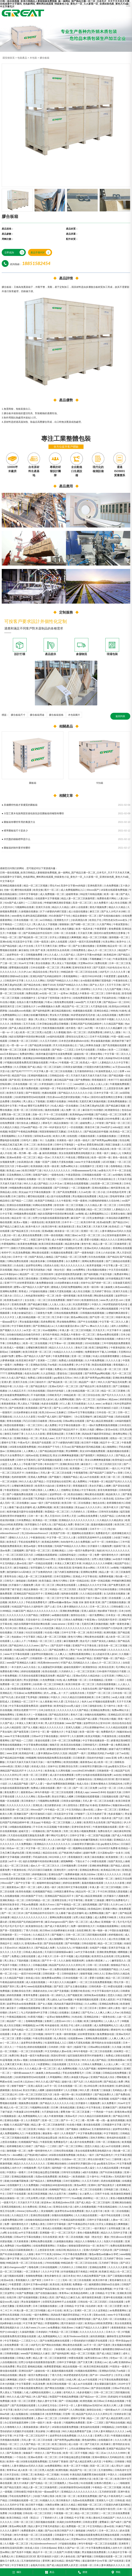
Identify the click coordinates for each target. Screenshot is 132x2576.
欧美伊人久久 (16, 1602)
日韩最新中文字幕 (112, 2124)
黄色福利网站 (89, 2440)
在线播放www (17, 1338)
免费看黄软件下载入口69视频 (101, 1351)
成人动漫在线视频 (36, 1982)
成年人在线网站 (120, 1326)
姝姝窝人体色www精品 (117, 1287)
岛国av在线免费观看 (91, 1088)
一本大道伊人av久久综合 (22, 1667)
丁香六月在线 (31, 1930)
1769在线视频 (52, 2262)
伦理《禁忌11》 (45, 2349)
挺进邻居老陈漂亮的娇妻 (68, 1274)
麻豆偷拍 (23, 950)
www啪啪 (125, 2254)
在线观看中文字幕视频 (47, 898)
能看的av (85, 2129)
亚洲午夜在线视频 (113, 2297)
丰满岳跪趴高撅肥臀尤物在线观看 (88, 2474)
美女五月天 (6, 1567)
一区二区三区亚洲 (85, 1671)
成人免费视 (51, 1425)
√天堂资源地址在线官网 (58, 1481)
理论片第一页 (121, 1982)
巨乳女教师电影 (96, 1218)
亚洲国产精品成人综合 (102, 2077)
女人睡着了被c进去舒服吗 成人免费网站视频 (28, 1507)
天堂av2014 (11, 1947)
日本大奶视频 (7, 2383)
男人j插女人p (54, 1999)
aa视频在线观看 (60, 1615)
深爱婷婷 (45, 1615)
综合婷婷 (91, 2306)
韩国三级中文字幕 (41, 1239)
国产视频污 (55, 1477)
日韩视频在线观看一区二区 (97, 1174)
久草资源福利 (46, 1084)
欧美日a (63, 2137)
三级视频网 (15, 1351)
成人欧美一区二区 (103, 1762)
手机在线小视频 (108, 1719)
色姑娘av (17, 1636)
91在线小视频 (7, 1002)
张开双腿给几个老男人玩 (38, 1524)
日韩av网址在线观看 (74, 1421)
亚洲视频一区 (108, 1921)
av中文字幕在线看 (85, 1952)
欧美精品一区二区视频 (45, 1520)
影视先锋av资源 (34, 1943)
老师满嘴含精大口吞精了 (20, 2146)
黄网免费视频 (15, 1373)
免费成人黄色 (38, 2224)
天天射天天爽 (94, 1002)
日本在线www (48, 2548)
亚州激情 (77, 1567)
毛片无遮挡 (44, 2167)
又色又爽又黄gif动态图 (92, 1105)
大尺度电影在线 (99, 1006)
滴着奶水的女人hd (43, 1991)
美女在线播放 (43, 963)
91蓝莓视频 (6, 2060)
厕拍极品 (9, 1658)
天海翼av (102, 1049)
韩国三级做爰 (112, 1144)
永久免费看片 (101, 902)
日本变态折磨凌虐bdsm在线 (74, 1041)
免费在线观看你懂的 (65, 1969)
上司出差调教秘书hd (93, 1727)
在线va (11, 959)
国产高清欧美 (54, 1831)
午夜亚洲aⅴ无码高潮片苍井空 (101, 1619)
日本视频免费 (68, 1865)
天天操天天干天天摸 (29, 2202)
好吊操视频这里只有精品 (74, 2271)
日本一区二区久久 (100, 1606)
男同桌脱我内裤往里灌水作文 (16, 1369)
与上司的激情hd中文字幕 (34, 2012)
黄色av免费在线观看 (108, 1334)
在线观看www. (76, 2038)
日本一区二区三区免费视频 (66, 1740)
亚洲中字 (48, 1209)
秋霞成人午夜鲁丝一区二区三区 (87, 993)
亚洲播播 (45, 1149)
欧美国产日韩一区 (60, 1533)
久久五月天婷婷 (49, 1041)
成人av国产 (22, 1658)
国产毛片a (88, 2012)
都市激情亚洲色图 (92, 2297)
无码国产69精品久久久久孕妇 (63, 980)
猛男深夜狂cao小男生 (45, 1559)
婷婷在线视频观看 (43, 1187)
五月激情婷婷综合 (84, 1071)
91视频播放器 (9, 2116)
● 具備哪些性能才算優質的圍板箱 (19, 804)
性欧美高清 (65, 1567)
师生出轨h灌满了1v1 (30, 1209)
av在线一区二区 (48, 993)
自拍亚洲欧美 (84, 1930)
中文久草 (87, 2314)
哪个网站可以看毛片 (57, 1835)
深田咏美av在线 (43, 1136)
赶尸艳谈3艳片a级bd (70, 1852)
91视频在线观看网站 (108, 1926)
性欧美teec (68, 2327)
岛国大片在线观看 (114, 2241)
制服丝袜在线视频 (105, 1338)
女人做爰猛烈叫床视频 (50, 1667)
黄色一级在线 (120, 1157)
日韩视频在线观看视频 (92, 1313)
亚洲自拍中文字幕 (31, 1079)
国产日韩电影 (61, 1187)
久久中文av (56, 1183)
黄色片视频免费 (98, 907)
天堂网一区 (69, 2414)
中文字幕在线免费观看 (75, 2254)
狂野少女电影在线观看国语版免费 (51, 1218)
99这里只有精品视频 (91, 894)
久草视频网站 (55, 2077)
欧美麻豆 (9, 1179)
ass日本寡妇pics (9, 1054)
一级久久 (114, 1468)
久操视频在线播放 (29, 911)
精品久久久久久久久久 (61, 1347)
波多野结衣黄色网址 (32, 2042)
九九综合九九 (64, 1947)
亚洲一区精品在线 (80, 1580)
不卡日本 (38, 1827)
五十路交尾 (49, 1179)
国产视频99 (65, 1416)
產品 (49, 2572)
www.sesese (59, 1624)
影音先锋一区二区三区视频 (69, 1205)
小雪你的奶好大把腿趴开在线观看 (89, 2340)
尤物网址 (65, 1490)
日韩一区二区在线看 (65, 933)
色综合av (126, 1110)
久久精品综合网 (94, 2081)
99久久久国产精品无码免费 (113, 1382)
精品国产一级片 (87, 1382)
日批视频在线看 (110, 1796)
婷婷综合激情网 (71, 1883)
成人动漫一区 (76, 2444)
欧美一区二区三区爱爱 (36, 1775)
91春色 (123, 1010)
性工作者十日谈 (61, 1317)
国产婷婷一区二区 (101, 1282)
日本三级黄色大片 (26, 1006)
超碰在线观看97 (72, 1667)
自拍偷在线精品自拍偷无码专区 (24, 1334)
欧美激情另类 (53, 1222)
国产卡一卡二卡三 (71, 2120)
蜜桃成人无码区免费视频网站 (67, 1287)
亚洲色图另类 (95, 885)
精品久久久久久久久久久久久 (43, 1611)
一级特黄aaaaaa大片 (23, 2072)
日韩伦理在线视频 (64, 2150)
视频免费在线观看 (29, 2103)
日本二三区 (30, 1144)
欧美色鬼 (49, 1770)
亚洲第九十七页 (105, 2500)
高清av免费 (44, 1796)
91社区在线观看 (34, 1632)
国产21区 (83, 1149)
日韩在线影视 (89, 1943)
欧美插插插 (37, 1166)
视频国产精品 (70, 1477)
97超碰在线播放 (39, 1291)
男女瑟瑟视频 (31, 1680)
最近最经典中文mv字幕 (64, 1149)
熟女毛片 (85, 1641)
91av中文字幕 (26, 963)
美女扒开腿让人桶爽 (100, 1485)
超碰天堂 (24, 1831)
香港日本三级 (92, 1127)
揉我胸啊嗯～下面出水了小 (75, 1861)
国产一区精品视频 (69, 2401)
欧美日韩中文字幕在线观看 (73, 1887)
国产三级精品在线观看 (118, 1261)
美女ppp (23, 1192)
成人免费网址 (80, 1481)
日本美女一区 (113, 1615)
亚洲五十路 (102, 1166)
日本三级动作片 (38, 1382)
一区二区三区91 (34, 1425)
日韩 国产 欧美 (38, 950)
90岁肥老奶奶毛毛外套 (83, 1015)
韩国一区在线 (57, 2509)
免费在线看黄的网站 (80, 1654)
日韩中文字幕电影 (29, 894)
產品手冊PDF (41, 252)
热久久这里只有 (58, 2193)
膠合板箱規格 (56, 714)
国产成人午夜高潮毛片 (57, 1926)
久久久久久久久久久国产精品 (23, 1615)
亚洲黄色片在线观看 (39, 1049)
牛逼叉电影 (106, 1274)
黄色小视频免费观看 (85, 1831)
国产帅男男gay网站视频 (105, 1140)
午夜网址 (108, 2461)
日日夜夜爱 (79, 1757)
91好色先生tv (114, 967)
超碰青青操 (72, 894)
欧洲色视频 (86, 2401)
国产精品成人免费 (63, 1524)
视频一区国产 (42, 1162)
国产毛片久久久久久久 (114, 1395)
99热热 (114, 1010)
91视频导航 (79, 1058)
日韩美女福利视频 (73, 1067)
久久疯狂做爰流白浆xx (67, 1326)
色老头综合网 (32, 1373)
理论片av (54, 885)
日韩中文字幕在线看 (98, 2219)
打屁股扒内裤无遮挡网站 (98, 1067)
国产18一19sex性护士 (102, 2375)
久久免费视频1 (24, 1844)
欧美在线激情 (107, 2086)
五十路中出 (110, 1705)
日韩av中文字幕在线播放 (39, 928)
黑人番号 (21, 1986)
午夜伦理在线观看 (43, 2038)
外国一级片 (66, 2047)
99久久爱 (79, 1377)
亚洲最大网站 (110, 1908)
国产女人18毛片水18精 (113, 911)
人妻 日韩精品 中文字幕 (103, 2293)
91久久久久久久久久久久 (57, 1170)
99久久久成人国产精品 (36, 1183)
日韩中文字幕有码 (26, 1459)
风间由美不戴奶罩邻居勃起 (97, 1433)
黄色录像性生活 (53, 2275)
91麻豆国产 (19, 1611)
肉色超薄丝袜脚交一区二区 (40, 1295)
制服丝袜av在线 (121, 1805)
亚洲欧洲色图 (75, 1343)
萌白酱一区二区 (122, 2150)
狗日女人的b (16, 2068)
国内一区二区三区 (77, 1032)
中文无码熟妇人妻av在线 (13, 1563)
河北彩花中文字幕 (23, 941)
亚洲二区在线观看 (112, 1598)
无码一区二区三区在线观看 (77, 2280)
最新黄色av (86, 1762)
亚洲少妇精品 (33, 1852)
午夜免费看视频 (61, 1356)
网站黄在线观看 (41, 1252)
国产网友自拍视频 (52, 2345)
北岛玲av (120, 1498)
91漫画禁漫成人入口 (107, 1071)
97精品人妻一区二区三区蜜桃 (56, 1338)
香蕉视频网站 (70, 976)
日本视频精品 (96, 1680)
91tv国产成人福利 (14, 902)
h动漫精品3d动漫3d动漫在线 (57, 2185)
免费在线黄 (101, 963)
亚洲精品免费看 (98, 2267)
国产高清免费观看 (67, 1192)
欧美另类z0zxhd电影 (95, 1649)
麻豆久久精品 (68, 2504)
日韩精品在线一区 (59, 1075)
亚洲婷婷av (104, 1805)
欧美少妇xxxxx (47, 1412)
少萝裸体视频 (7, 1360)
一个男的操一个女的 (102, 2111)
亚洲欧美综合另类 (70, 1464)
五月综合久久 (72, 1701)
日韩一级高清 (41, 941)
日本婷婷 (59, 1209)
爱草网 (46, 2560)
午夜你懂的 (64, 1827)
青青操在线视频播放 (11, 1744)
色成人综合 (83, 1783)
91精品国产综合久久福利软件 (28, 1606)
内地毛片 (92, 2530)
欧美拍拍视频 (71, 1762)
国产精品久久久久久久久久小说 (75, 1092)
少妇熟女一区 (85, 1554)
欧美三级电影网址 (99, 1347)
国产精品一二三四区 (23, 1200)
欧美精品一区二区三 (121, 1131)
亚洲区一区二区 (89, 1231)
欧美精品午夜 (26, 1753)
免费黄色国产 (56, 1248)
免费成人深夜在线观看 (40, 1377)
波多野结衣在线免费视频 (99, 2288)
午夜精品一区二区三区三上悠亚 (45, 1641)
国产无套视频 (61, 1991)
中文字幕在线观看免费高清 (24, 1705)
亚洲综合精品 (101, 1010)
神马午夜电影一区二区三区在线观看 (54, 1792)
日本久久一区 (113, 2332)
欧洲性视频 (110, 1632)
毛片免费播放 (21, 1308)
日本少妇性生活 (47, 1710)
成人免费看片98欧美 (106, 1917)
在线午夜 (73, 1870)
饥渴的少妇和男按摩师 (69, 2522)
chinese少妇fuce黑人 (28, 2211)
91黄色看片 (27, 1429)
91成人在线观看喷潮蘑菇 (106, 1356)
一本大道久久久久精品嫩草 (108, 1028)
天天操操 (125, 1408)
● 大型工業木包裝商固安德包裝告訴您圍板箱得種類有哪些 (33, 813)
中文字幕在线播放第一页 (42, 1192)
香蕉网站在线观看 (122, 1248)
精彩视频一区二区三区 (90, 2504)
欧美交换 (38, 889)
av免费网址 (79, 1269)
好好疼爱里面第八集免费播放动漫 (35, 1282)
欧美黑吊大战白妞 (45, 1485)
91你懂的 (98, 1110)
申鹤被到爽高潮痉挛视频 (57, 902)
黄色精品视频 (67, 2107)
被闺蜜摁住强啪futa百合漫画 (104, 2284)
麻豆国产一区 (78, 1218)
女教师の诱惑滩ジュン (98, 1960)
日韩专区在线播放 (109, 1511)
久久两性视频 (63, 1770)
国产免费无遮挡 (117, 1585)
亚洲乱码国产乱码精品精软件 (46, 976)
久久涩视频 (20, 1067)
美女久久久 (30, 2064)
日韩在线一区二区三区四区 (93, 2301)
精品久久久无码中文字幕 (114, 2232)
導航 (115, 2572)
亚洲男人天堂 (102, 2435)
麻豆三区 (95, 911)
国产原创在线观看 (54, 1943)
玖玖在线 (35, 1231)
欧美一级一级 (111, 894)
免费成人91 (60, 1369)
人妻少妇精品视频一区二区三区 (33, 1317)
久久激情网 (78, 1736)
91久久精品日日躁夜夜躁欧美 (78, 1697)
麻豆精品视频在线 (62, 1010)
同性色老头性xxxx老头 (115, 920)
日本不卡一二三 (64, 1084)
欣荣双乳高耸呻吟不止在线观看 (95, 1537)
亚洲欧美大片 (23, 1714)
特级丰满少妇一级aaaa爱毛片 (43, 2491)
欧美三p (68, 2310)
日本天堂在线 (61, 1468)
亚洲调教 (101, 946)
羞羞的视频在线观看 (118, 1451)
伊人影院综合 (70, 1805)
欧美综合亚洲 (45, 1144)
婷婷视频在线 (39, 1874)
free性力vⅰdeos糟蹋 (11, 2155)
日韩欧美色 (53, 1308)
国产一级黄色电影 (85, 1252)
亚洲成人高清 (68, 1308)
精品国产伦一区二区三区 (75, 1006)
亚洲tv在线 (6, 941)
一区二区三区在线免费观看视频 (95, 1982)
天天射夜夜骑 (21, 2241)
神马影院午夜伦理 (106, 2509)
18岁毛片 (104, 971)
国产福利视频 (91, 1274)
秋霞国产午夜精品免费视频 (23, 1131)
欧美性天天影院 (15, 1092)
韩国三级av (71, 1235)
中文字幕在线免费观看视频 (114, 2379)
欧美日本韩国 (94, 1632)
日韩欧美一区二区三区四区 (24, 1041)
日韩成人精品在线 (100, 1149)
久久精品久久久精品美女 (110, 1520)
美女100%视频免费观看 (93, 1451)
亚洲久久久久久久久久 (109, 1874)
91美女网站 (108, 941)
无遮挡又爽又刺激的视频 (92, 1101)
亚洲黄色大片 (61, 920)
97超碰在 (20, 1179)
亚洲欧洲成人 (59, 1550)
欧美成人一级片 (89, 1062)
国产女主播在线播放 (84, 946)
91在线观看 (86, 2483)
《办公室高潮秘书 (83, 1416)
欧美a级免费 (104, 1222)
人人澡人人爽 (111, 2064)
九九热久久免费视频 (86, 2098)
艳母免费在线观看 (64, 1002)
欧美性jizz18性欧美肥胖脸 (99, 2323)
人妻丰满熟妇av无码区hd (89, 2405)
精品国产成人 (64, 1675)
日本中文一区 (20, 1257)
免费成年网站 (27, 1054)
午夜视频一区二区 (69, 1062)
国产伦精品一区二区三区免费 (111, 1114)
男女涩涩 (21, 2366)
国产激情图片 (88, 1455)
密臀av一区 (65, 946)
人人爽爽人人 (30, 1451)
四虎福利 (113, 2396)
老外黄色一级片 (75, 1028)
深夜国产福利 (40, 1174)
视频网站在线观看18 (83, 1533)
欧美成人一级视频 (14, 1347)
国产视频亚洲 (106, 1688)
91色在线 (77, 2016)
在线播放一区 (34, 1179)
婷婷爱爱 (87, 1118)
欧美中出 (122, 941)
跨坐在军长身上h (32, 989)
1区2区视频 (108, 1162)
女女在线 (30, 1300)
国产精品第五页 (20, 1231)
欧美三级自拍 (59, 2444)
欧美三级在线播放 (29, 1278)
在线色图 (72, 1136)
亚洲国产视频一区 (104, 1658)
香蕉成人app (26, 1628)
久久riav (123, 2206)
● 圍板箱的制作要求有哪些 (16, 847)
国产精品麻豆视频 (116, 1105)
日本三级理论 (18, 1196)
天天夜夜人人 (66, 1719)
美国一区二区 (39, 2478)
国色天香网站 (98, 2137)
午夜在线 (71, 1157)
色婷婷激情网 (19, 1477)
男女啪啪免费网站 (67, 1321)
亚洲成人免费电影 (38, 1477)
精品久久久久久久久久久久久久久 (74, 1628)
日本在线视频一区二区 (26, 920)
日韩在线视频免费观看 (66, 1313)
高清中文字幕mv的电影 (73, 885)
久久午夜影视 (64, 1200)
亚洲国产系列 (7, 1986)
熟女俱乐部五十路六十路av (86, 1598)
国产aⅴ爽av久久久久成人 (95, 1326)
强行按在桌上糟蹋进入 (28, 1123)
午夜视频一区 (14, 933)
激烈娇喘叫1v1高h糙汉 (19, 1572)
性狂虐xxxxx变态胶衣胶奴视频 (64, 1097)
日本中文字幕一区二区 (106, 1092)
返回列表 (120, 716)
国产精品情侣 (114, 1822)
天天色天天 (58, 1157)
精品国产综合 (19, 1075)
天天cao (66, 1446)
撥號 (82, 2572)
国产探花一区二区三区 (118, 1123)
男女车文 (54, 971)
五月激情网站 (105, 2470)
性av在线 (74, 2483)
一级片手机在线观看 (110, 2215)
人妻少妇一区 (8, 1235)
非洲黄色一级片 (65, 1140)
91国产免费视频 (25, 2293)
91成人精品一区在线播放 (65, 1105)
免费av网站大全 (70, 1166)
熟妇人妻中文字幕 (10, 2258)
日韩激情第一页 (39, 1658)
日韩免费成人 (82, 1179)
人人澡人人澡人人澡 (97, 1084)
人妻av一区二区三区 (106, 1809)
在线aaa (126, 1356)
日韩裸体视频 (11, 2353)
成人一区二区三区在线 (16, 1865)
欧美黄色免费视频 (28, 1243)
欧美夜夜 (66, 2284)
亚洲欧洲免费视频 (122, 1377)
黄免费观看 (115, 928)
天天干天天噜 (114, 984)
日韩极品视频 (40, 1965)
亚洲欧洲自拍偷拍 (57, 2163)
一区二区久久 (12, 2042)
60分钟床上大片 (58, 1857)
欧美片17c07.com (24, 2409)
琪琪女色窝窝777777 (25, 1710)
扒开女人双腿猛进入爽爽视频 (66, 937)
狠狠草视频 (86, 1973)
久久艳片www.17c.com (33, 2327)
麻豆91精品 (58, 2560)
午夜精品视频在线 (17, 2016)
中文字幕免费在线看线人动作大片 (84, 1498)
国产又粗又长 (92, 2444)
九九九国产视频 (113, 989)
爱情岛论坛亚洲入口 (77, 1036)
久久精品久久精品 (10, 1127)
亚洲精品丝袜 (14, 1451)
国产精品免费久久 (59, 1649)
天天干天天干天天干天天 (69, 1438)
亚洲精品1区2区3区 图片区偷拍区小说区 (37, 2556)
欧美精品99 (110, 954)
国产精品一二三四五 (63, 1049)
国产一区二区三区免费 (85, 1788)
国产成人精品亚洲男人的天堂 (25, 1028)
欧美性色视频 (23, 1891)
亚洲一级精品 (22, 2478)
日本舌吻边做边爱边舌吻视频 (53, 1023)
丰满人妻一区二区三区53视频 (75, 1330)
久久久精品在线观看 (91, 1593)
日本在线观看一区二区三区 (45, 967)
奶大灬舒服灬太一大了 (56, 1693)
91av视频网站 (50, 1330)
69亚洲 (94, 2271)
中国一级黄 (117, 1036)
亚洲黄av (92, 1511)
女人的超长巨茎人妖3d (40, 1399)
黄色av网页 (80, 2185)
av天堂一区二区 (32, 1330)
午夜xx (49, 1002)
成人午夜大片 (45, 1956)
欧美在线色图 (50, 1671)
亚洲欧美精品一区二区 (26, 1438)
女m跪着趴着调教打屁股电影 (96, 980)
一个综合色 (25, 1934)
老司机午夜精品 (51, 1334)
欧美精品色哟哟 (50, 1541)
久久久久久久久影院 (25, 1416)
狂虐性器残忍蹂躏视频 (35, 915)
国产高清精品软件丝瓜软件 (38, 933)
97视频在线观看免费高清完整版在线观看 (26, 1062)
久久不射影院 (25, 1136)
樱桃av (100, 1429)
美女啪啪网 (47, 2211)
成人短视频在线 (9, 1278)
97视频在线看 (80, 1947)
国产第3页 (14, 1079)
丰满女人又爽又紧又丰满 (68, 1563)
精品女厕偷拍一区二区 (85, 915)
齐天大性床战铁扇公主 (65, 1045)
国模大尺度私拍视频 (63, 1162)
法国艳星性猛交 (68, 1554)
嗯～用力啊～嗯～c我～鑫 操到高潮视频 (35, 1153)
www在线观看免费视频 (39, 1986)
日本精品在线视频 (115, 2401)
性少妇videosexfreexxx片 (35, 1533)
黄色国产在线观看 (42, 1442)
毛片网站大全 (123, 1667)
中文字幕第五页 (20, 2565)
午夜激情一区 (96, 1481)
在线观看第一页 (49, 1719)
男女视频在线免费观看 (84, 1196)
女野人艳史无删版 (65, 928)
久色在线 (19, 1265)
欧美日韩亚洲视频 (38, 2193)
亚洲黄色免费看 (13, 1058)
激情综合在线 (78, 1615)
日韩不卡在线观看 (17, 2193)
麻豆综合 (54, 1658)
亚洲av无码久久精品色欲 (98, 1248)
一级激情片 (6, 1412)
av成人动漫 (118, 1697)
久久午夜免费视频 (95, 1360)
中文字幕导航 (76, 1900)
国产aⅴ (45, 1645)
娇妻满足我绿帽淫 (121, 1740)
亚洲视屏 (48, 1079)
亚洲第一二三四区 (48, 1360)
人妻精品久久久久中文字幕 (114, 1062)
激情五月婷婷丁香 (14, 1433)
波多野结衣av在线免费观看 (21, 2003)
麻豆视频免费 (71, 1641)
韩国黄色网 (78, 1960)
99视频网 (31, 1757)
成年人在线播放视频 (85, 2206)
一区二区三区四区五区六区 (107, 1464)
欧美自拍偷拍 (75, 1494)
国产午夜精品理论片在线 (81, 2224)
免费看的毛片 (103, 1533)
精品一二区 (93, 2418)
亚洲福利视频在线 (38, 1075)
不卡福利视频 (38, 1395)
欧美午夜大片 (33, 1226)
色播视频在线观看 (83, 1010)
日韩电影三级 (111, 2189)
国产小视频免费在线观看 (20, 1494)
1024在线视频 (92, 1343)
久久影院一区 (14, 2098)
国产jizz (32, 2448)
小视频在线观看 (87, 1136)
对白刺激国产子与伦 (60, 915)
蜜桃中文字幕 (8, 1442)
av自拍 (117, 1775)
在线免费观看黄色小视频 (86, 997)
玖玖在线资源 (50, 2237)
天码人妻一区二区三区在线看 (56, 1472)
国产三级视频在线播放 (114, 1602)
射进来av (46, 2202)
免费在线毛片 (105, 1831)
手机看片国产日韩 (33, 1464)
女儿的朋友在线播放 (115, 1593)
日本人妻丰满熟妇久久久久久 (73, 1606)
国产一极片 (112, 1913)
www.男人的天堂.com (112, 1300)
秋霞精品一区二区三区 (57, 1511)
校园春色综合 (85, 1779)
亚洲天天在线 (43, 907)
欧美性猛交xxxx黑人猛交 (67, 1705)
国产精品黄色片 (39, 1386)
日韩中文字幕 (77, 1835)
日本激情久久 (40, 1939)
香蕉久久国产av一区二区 (71, 2548)
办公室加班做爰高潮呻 (114, 1235)
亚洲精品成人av (61, 2539)
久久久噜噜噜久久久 (41, 1779)
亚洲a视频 (48, 1231)
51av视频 (67, 1999)
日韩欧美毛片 (54, 1395)
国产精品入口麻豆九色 (12, 1226)
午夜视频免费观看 (120, 1084)
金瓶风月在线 (77, 1693)
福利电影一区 (47, 1088)
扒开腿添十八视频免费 (100, 1546)
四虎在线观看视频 (106, 1684)
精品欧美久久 (113, 1494)
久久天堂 (17, 1952)
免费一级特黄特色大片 (106, 1554)
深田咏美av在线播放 (95, 1995)
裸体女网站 (96, 1054)
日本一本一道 (35, 1516)
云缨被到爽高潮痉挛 (117, 1313)
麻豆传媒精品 (21, 1567)
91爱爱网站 (44, 2064)
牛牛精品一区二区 (55, 1809)
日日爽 (55, 2107)
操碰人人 (115, 1153)
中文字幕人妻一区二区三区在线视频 (53, 1071)
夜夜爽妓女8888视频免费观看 (39, 1058)
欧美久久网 (59, 1136)
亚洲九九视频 (73, 1727)
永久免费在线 (11, 1429)
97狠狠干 (80, 1813)
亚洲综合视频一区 (14, 2120)
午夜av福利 (22, 1166)
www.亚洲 (12, 1753)
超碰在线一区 (81, 1054)
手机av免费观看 (30, 1904)
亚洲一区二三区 (50, 2120)
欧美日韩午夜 (88, 1222)
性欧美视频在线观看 (53, 1028)
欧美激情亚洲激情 (121, 2193)
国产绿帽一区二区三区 (83, 924)
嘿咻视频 (121, 2077)
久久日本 (88, 1818)
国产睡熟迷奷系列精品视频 (86, 1446)
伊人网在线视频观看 (108, 1308)
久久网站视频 (77, 2409)
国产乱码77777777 (22, 1071)
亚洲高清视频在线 (11, 2206)
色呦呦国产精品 (58, 2189)
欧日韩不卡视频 (105, 1019)
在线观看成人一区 (21, 1559)
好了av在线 (123, 1753)
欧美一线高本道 (84, 928)
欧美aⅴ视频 (21, 1222)
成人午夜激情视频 (62, 1239)
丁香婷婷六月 (49, 2517)
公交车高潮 (108, 1675)
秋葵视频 (103, 2098)
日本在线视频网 (49, 2267)
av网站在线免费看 (88, 1516)
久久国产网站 (104, 924)
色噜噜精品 (116, 1166)
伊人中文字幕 (83, 1364)
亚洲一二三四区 (95, 2422)
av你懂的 (118, 1174)
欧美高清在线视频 (71, 1744)
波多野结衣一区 (15, 954)
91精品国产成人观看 (86, 1719)
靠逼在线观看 (42, 1740)
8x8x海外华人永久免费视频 (76, 1541)
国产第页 (59, 1986)
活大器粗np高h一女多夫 (110, 1852)
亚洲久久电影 (87, 1429)
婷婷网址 (86, 989)
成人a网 (113, 2362)
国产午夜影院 (33, 1092)
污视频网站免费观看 (49, 1800)
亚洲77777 (10, 1282)
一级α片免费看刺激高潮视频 (102, 1425)
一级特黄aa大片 (112, 2409)
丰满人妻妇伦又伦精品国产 (101, 2517)
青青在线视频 (14, 1421)
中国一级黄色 (80, 1200)
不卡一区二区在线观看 (56, 1114)
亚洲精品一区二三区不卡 (25, 1701)
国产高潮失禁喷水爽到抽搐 (38, 2098)
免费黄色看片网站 (107, 898)
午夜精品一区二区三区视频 (56, 1822)
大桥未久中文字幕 (74, 1459)
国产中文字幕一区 (26, 1883)
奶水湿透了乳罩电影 (34, 1498)
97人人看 (78, 1239)
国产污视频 (21, 2319)
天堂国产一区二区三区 (98, 1693)
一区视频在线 (40, 1714)
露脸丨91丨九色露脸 (44, 1140)
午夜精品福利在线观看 (12, 1982)
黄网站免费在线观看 (93, 1261)
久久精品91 (41, 1494)
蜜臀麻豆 (104, 2522)
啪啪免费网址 (7, 1714)
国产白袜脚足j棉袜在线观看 (55, 2340)
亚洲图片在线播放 (57, 1101)
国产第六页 (46, 1408)
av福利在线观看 (56, 1036)
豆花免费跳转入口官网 (19, 1174)
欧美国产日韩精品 (45, 1200)
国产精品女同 (87, 1386)
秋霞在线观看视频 (102, 1364)
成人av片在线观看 (90, 1477)
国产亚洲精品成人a (43, 1326)
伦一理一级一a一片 (17, 1045)
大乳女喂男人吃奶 (36, 2198)
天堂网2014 (11, 1209)
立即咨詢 (14, 252)
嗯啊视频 (123, 1952)
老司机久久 (69, 2392)
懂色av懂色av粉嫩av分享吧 (104, 2254)
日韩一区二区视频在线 (108, 2142)
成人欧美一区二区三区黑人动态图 (33, 1032)
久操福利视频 (27, 2332)
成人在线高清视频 (107, 1015)
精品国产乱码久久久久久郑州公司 (67, 1965)
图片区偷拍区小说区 (108, 1408)
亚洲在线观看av (101, 1187)
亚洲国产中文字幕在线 (84, 1645)
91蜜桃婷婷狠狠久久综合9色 (104, 1200)
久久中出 (98, 989)
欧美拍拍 (17, 1023)
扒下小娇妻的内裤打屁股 (53, 911)
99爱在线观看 (99, 1861)
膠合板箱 (44, 57)
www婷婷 (79, 1084)
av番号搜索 (32, 1338)
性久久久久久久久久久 (73, 1265)
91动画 (64, 2474)
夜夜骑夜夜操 (118, 2327)
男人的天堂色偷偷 (55, 1723)
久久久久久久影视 (36, 1433)
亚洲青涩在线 (59, 1900)
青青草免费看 (30, 1995)
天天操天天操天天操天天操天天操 (89, 1075)
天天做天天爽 (85, 933)
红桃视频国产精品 (43, 1891)
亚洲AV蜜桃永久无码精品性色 (74, 1559)
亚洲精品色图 (52, 1593)
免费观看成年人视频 (32, 2530)
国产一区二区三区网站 (71, 2146)
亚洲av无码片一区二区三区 (64, 1386)
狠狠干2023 (73, 1300)
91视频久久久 (47, 2500)
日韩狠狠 (120, 2461)
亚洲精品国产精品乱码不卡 (64, 1429)
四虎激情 (33, 1580)
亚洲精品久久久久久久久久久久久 (77, 1520)
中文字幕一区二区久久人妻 (114, 1321)
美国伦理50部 (58, 2055)
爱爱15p (84, 1805)
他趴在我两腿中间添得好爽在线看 (77, 1019)
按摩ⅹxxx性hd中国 (55, 1908)
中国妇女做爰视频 (119, 1930)
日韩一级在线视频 (54, 1235)
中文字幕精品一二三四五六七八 (21, 2340)
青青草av (64, 2293)
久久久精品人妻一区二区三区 (23, 1149)
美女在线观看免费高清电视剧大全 (77, 1153)
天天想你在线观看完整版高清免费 (37, 1675)
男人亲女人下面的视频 (64, 963)
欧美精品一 (65, 2176)
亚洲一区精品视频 (101, 1580)
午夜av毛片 (24, 1442)
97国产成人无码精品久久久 (75, 1662)
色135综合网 (91, 2086)
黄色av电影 (30, 1546)
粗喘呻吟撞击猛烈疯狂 (49, 1883)
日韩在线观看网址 (25, 2349)
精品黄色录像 (72, 1243)
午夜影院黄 (46, 2142)
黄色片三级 (81, 1347)
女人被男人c (87, 2193)
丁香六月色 (56, 2375)
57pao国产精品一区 (32, 1127)
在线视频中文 (28, 997)
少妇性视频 (121, 2427)
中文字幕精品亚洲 (99, 1468)
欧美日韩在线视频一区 (59, 2383)
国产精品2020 (38, 1308)
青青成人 (24, 1291)
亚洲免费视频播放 (118, 1101)
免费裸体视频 (106, 1576)
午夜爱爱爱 (101, 928)
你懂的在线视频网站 (95, 1714)
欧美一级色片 (83, 1140)
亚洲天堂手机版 (117, 1947)
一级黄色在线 (56, 1174)
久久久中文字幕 (51, 2271)
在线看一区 (86, 2565)
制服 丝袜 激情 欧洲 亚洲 (87, 1602)
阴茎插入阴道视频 (76, 1209)
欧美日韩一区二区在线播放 (76, 1503)
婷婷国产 (64, 2409)
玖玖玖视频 (106, 1839)
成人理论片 (117, 2465)
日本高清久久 (75, 1131)
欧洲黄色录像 (23, 1118)
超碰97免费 (7, 1356)
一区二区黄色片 (32, 2271)
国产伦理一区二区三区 (102, 1317)
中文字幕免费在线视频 (36, 1744)
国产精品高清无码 (59, 1714)
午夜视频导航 (81, 1472)
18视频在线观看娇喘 (46, 1554)
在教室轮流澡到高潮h (12, 2548)
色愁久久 (19, 1943)
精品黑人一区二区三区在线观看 (71, 1529)
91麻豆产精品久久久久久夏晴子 (92, 2327)
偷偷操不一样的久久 (34, 2453)
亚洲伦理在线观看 (40, 2215)
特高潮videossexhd (48, 1662)
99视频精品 (29, 2025)
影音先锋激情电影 (108, 1490)
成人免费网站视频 (65, 1399)
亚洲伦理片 (60, 1870)
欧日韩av (45, 1930)
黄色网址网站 (120, 1433)
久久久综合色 (40, 1688)
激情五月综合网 (123, 1878)
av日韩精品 (46, 920)
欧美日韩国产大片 (64, 2530)
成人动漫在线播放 (78, 911)
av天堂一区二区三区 (89, 1235)
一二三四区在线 (34, 902)
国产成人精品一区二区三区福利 (45, 1067)
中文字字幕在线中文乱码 (105, 1991)
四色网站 (17, 1101)
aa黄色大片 (104, 1170)
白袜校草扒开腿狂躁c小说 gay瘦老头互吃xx (103, 1766)
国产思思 (67, 1839)
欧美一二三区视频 (119, 1049)
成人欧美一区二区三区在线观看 (85, 2189)
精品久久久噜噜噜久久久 (88, 2241)
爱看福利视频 (87, 2509)
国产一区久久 (23, 1529)
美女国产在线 (86, 1589)
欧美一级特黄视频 (66, 1295)
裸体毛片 (47, 1123)
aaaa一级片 (37, 1503)
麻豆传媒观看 (26, 1969)
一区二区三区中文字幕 (57, 1598)
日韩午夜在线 (113, 993)
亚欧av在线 (99, 2314)
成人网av (95, 1921)
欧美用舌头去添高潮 (58, 950)
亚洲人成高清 (88, 1611)
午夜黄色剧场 (118, 1347)
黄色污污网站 (60, 1580)
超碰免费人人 (87, 1123)
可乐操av (19, 1693)
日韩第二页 (27, 2474)
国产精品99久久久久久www (24, 1645)
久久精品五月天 (18, 1390)
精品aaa (113, 1399)
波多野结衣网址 (34, 1265)
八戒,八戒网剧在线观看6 (37, 2392)
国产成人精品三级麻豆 (109, 2353)
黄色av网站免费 (18, 2526)
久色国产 (59, 2552)
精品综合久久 (74, 2250)
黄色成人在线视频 (52, 2228)
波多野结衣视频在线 (42, 1654)
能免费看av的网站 (52, 1978)
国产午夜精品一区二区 (69, 1904)
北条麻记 (61, 1412)
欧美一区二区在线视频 (35, 1343)
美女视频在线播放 (97, 1269)
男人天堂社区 (124, 1252)
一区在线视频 (76, 1127)
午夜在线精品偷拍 (108, 2206)
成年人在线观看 (80, 907)
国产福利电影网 (41, 1010)
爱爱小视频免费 (30, 1719)
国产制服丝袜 (51, 989)
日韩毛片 (26, 1140)
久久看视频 (59, 1032)
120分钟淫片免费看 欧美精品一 (114, 1848)
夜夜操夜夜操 (8, 1403)
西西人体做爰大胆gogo (76, 2077)
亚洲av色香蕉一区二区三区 (21, 1157)
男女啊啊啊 (72, 1451)
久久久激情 (64, 1960)
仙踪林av (102, 1399)
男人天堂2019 (52, 1516)
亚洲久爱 (6, 1382)
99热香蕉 (73, 1101)
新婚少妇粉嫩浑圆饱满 (36, 1015)
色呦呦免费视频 (34, 2021)
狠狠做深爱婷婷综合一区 (82, 2245)
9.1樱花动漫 (54, 2431)
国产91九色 (7, 1697)
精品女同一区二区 (117, 946)
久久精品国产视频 (114, 1023)
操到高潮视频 (90, 1904)
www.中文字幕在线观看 (88, 1162)
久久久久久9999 (117, 2453)
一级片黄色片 (99, 2228)
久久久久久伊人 (94, 1507)
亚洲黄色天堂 (64, 1485)
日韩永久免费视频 (73, 1619)
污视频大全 (124, 997)
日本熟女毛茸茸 (55, 1498)
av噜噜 (79, 1213)
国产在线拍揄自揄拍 (110, 915)
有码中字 (6, 1252)
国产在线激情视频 (28, 2297)
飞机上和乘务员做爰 (90, 1045)
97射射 (100, 1123)
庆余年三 (14, 2012)
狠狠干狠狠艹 (19, 2086)
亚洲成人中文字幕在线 (84, 1490)
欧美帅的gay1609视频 (82, 1114)
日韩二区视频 (93, 2072)
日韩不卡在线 (102, 2193)
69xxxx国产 (93, 889)
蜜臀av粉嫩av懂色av (60, 1602)
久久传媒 (117, 2047)
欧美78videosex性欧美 (76, 2336)
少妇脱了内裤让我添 (32, 1490)
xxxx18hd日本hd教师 (83, 1770)
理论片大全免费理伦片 (12, 1455)
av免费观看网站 (34, 1693)
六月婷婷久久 (78, 1511)
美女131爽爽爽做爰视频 (66, 1455)
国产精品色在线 (32, 984)
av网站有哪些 (19, 1399)
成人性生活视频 (119, 902)
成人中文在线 (26, 946)
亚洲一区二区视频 (78, 959)
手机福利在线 (109, 997)
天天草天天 (103, 1567)
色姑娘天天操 (114, 1792)
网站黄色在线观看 (104, 1295)
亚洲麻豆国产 (21, 1813)
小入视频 (77, 2021)
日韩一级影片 (38, 2422)
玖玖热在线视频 (97, 1257)
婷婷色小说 (85, 2478)
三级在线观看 (75, 1373)
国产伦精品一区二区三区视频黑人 (49, 2483)
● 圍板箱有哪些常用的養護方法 (18, 822)
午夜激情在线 (120, 980)
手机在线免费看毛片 (67, 1088)
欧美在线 (108, 1498)
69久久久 (99, 1973)
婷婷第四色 (126, 1399)
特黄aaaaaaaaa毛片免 (84, 1170)
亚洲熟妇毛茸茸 (74, 1248)
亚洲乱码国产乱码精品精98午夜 (26, 1921)
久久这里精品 (48, 1373)
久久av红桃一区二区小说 (92, 1192)
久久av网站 (91, 2003)
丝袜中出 (85, 1282)
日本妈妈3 (42, 2332)
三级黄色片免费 (44, 1313)
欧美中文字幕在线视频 (54, 959)
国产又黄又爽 (85, 2362)
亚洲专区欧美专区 (82, 967)
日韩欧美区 (6, 1265)
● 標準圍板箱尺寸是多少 (15, 830)
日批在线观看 (59, 2064)
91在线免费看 (66, 1364)
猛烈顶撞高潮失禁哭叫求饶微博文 (86, 2055)
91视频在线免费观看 (62, 1252)
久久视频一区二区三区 (16, 2543)
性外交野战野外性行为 (100, 2539)
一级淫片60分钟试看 (91, 976)
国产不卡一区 (49, 1960)
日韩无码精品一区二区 (38, 1900)
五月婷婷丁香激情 (59, 2461)
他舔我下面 (120, 1546)
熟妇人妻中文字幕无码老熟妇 (30, 1269)
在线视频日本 (37, 2414)
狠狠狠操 (64, 924)
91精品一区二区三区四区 (63, 1589)
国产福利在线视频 (95, 1278)
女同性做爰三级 (117, 2228)
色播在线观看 (49, 1092)
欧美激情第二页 (114, 1857)
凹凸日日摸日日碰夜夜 (35, 1421)
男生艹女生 (41, 1429)
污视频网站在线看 (25, 907)
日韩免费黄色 (78, 950)
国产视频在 (72, 2129)
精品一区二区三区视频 (36, 885)
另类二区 (68, 1831)
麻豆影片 (87, 1110)
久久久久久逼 (113, 1360)
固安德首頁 (9, 57)
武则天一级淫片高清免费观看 (85, 941)
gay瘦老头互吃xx (63, 1377)
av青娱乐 (108, 1403)
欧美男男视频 (54, 2414)
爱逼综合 (62, 1373)
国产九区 (118, 1818)
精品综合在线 (40, 971)
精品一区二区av (98, 2453)
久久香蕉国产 (33, 2120)
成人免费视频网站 (79, 2137)
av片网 (88, 1028)
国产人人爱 (36, 1783)
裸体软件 (115, 2029)
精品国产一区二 (20, 1239)
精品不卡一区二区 (110, 1442)
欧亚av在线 (7, 2280)
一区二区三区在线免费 (31, 2051)
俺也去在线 (99, 1503)
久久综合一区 (21, 1386)
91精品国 (19, 1649)
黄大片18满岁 (21, 2483)
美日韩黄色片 (28, 1800)
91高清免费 (39, 2383)
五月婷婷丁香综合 (102, 1291)
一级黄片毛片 (8, 2202)
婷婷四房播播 (14, 1995)
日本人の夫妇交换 (106, 1252)
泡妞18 (100, 1550)
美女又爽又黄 (84, 1226)
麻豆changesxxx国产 (56, 1921)
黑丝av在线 (55, 1421)
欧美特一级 (13, 2461)
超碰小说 (67, 2081)
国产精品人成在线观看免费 (67, 1818)
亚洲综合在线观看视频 (76, 1183)
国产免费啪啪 (83, 1079)
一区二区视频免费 (81, 1187)
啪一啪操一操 (100, 1930)
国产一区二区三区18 (12, 1913)
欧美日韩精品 (14, 2517)
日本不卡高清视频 (100, 1036)
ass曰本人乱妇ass (24, 2081)
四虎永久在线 (51, 1265)
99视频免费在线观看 (20, 1187)
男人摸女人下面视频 (46, 1019)
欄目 (16, 2572)
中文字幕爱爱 (23, 2383)
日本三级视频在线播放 (45, 2306)
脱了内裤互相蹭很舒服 (66, 1572)
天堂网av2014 (86, 963)
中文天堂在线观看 (119, 1269)
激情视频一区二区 (119, 937)
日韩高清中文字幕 (14, 980)
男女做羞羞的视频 (101, 1041)
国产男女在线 (54, 2453)
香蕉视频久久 (120, 1364)
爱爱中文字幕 (36, 2319)
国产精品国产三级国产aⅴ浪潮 (106, 1472)
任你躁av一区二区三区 (74, 2159)
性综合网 (124, 1140)
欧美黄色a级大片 (13, 1300)
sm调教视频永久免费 (49, 1006)
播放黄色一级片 (67, 2008)
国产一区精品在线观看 (41, 1563)
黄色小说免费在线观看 (12, 928)
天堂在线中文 (33, 1619)
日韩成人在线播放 (59, 2012)
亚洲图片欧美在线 (81, 1991)
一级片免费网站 (96, 1615)
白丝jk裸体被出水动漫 (67, 1282)
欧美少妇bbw (88, 1874)
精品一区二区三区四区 (99, 1209)
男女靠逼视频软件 (21, 2288)
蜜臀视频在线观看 (19, 967)
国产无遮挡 (99, 967)
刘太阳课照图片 (81, 1304)
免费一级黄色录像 (120, 1624)
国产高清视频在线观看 (115, 1045)
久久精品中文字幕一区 (120, 2552)
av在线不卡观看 (122, 1559)
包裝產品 (22, 57)
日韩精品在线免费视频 (114, 2072)
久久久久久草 (118, 971)
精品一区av (44, 1157)
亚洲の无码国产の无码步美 (108, 1628)
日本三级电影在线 (92, 1705)
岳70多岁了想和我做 (49, 997)
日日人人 (19, 1295)
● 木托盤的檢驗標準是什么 (16, 839)
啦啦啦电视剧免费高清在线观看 (54, 1757)
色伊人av (86, 1701)
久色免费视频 (111, 885)
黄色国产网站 (73, 2560)
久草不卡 (5, 1088)
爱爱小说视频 (91, 1239)
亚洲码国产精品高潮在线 (46, 2288)
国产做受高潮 (21, 1731)
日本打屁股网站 (63, 1576)
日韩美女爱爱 (90, 2522)
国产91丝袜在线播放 (106, 1589)
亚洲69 (103, 2008)
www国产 (80, 1002)
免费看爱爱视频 (53, 2366)
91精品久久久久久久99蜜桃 (68, 1351)
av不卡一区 (98, 1541)
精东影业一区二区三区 (67, 1231)
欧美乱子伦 (95, 920)
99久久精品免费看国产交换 (91, 2275)
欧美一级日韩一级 (101, 1157)
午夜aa (22, 1105)
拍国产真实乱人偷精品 (41, 1257)
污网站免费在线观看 (18, 1261)
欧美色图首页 (104, 1386)
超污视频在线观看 (14, 2275)
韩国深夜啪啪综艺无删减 (53, 1131)
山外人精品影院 (13, 1727)
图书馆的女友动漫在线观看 (107, 2042)
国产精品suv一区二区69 (116, 1002)
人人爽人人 (15, 1464)
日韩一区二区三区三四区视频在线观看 (86, 1934)
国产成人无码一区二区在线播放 (110, 2319)
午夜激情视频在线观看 (96, 1438)
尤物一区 (8, 889)
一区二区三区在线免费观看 (51, 1300)
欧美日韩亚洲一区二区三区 (37, 1351)
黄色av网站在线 (80, 1317)
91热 (59, 1680)
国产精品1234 (120, 1222)
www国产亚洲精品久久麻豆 (22, 1662)
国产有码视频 (72, 1943)
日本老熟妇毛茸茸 (117, 1192)
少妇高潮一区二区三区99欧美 (106, 1183)
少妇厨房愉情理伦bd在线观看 (30, 1097)
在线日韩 (125, 1926)
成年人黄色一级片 (47, 1887)
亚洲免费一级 (106, 1744)
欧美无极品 (45, 1580)
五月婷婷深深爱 (108, 2491)
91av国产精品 (84, 1658)
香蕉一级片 (103, 1153)
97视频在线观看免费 (104, 1701)
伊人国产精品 (40, 2396)
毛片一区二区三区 (121, 1373)
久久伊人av (25, 971)
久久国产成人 (68, 954)
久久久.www (94, 1403)
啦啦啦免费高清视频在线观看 (16, 2509)
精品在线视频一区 (73, 2366)
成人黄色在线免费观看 (30, 1235)
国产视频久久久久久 (11, 1330)
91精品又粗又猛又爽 (11, 1144)
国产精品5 (112, 1257)
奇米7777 (113, 1079)
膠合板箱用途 (37, 714)
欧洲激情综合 (112, 1110)
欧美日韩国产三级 (32, 1170)
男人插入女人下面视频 (45, 924)
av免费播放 (6, 1067)
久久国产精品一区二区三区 (36, 2444)
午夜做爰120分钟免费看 (107, 1118)
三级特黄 (5, 2029)
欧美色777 (103, 2245)
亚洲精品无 (46, 1455)
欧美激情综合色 (90, 1300)
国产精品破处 (68, 1658)
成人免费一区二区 (71, 1110)
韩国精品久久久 (105, 1455)
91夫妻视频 (15, 2513)
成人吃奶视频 (82, 1956)
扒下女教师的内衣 (43, 1572)
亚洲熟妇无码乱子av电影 (53, 1278)
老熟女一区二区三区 (121, 1438)
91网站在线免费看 (43, 1205)
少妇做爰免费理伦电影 (28, 959)
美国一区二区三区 (100, 2465)
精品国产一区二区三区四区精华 (37, 1274)
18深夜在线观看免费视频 (114, 889)
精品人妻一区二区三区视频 (52, 1636)
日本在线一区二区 (106, 1412)
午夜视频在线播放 (121, 2435)
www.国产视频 (74, 1723)
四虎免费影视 (95, 1032)
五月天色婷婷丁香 (97, 1813)
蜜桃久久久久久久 (19, 1537)
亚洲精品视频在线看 (11, 885)
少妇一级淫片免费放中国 (81, 1550)
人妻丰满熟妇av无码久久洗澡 (115, 1231)
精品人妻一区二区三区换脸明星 (78, 898)
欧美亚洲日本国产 (26, 1360)
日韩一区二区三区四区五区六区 (36, 2094)
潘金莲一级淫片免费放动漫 (35, 2055)
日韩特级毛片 (90, 1744)
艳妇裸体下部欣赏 (108, 1611)
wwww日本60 (98, 1792)
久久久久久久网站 (36, 980)
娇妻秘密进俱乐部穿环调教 (61, 1749)
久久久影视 (39, 1749)
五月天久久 (74, 2064)
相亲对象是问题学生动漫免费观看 (54, 1054)
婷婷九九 (109, 1032)
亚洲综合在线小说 (63, 2206)
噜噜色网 (34, 2267)
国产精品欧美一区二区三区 (33, 937)
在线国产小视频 (98, 1947)
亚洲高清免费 (19, 1304)
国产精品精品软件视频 (96, 1131)
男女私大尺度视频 (60, 1015)
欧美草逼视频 (94, 1265)
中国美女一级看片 (17, 2172)
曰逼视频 (9, 2478)
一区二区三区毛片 (66, 2232)
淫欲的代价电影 (55, 1390)
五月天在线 (29, 1023)
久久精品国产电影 (19, 1783)
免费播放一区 (21, 1364)
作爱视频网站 (8, 1243)
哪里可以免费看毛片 (39, 1105)
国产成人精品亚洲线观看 (100, 1421)
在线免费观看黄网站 (44, 2245)
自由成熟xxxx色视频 (20, 1010)
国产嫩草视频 (84, 2556)
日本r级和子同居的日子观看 (111, 1671)
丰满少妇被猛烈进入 (23, 1313)
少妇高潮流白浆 (79, 920)
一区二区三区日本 (87, 2008)
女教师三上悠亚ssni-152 (57, 2021)
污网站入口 (122, 1675)
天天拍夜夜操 (78, 1403)
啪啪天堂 (55, 1744)
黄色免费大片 (11, 1792)
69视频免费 (30, 2167)
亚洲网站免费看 (9, 1291)
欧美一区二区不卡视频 (75, 2453)
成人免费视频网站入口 (73, 889)
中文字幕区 (29, 1636)
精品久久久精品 (61, 907)
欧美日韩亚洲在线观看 (51, 1243)
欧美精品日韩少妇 (111, 1870)
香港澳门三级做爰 (95, 1900)
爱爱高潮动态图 (95, 1144)
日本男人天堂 (69, 1516)
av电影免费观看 (92, 2349)
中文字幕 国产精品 (33, 2323)
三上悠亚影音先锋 (114, 1088)
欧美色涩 (114, 1226)
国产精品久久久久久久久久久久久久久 (86, 1939)
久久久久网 (121, 2440)
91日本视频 (41, 1248)
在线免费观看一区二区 (16, 2345)
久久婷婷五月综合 (48, 2405)
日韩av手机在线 (121, 2388)
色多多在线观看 (50, 1403)
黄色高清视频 (16, 1619)
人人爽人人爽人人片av (107, 2012)
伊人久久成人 (51, 954)
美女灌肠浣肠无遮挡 (11, 1680)
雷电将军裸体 (117, 1196)
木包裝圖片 (74, 714)
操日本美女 (69, 2275)
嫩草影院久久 (119, 1960)
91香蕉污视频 (35, 2016)
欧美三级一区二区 (70, 989)
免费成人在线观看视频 (71, 1360)
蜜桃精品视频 (35, 2366)
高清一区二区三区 (82, 902)
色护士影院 (58, 2379)
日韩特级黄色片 (70, 1973)
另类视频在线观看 (10, 2440)
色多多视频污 (115, 1813)
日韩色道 (120, 2500)
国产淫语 (104, 1904)
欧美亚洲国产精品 (84, 1338)
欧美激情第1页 (67, 1226)
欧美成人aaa (14, 1170)
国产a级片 (117, 2522)
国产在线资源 (16, 1408)
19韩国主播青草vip (64, 1891)
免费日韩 (14, 2055)
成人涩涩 (125, 2025)
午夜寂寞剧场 (120, 924)
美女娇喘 (41, 2431)
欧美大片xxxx (47, 1904)
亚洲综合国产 (56, 1874)
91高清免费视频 (22, 1252)
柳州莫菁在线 (118, 1187)
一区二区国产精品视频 (98, 1835)
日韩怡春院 (117, 1606)
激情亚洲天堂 (7, 1006)
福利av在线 (32, 1455)
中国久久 (97, 1304)
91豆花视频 (50, 1827)
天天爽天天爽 (73, 1433)
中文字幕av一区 (58, 1343)
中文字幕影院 (23, 1749)
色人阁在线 (60, 2038)
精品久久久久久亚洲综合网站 (116, 1239)
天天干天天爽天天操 (46, 946)
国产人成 (50, 1606)
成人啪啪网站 (109, 1446)
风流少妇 (103, 1196)
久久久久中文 (7, 1317)
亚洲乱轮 (127, 1870)
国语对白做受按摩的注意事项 (110, 933)
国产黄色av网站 (86, 1308)
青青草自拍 (10, 1576)
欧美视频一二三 (78, 1468)
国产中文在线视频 (88, 1321)
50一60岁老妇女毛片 (55, 1127)
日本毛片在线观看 (86, 1049)
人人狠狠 (77, 1822)
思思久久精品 (115, 1995)
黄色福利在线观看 (117, 2137)
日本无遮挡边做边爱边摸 (44, 2137)
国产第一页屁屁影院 (11, 1930)
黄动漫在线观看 (92, 2124)
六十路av (64, 2258)
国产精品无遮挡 (13, 2487)
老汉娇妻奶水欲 (53, 1805)
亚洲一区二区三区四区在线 (28, 1110)
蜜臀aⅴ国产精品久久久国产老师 (32, 1287)
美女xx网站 (89, 1567)
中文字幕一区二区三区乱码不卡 (31, 2435)
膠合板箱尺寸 (18, 714)
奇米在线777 (51, 1464)
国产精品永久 (38, 2180)
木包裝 (33, 57)
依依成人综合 (38, 1766)
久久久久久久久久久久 (19, 1805)
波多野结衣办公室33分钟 (97, 1723)
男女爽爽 (66, 967)
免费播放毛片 (60, 2142)
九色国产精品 (107, 1516)
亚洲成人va (20, 1468)
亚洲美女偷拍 (118, 1213)
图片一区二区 (51, 889)
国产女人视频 (30, 1727)
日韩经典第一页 (51, 1973)
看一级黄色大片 (55, 1731)
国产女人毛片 (97, 984)
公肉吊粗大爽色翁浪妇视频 (73, 1878)
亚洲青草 (26, 1684)
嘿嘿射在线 (84, 1157)
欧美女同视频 (76, 1278)
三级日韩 (5, 1326)
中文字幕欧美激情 (21, 1326)
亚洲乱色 (38, 1805)
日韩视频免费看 (34, 954)
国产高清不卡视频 (61, 1645)
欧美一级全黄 (52, 1166)
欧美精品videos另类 (64, 2202)
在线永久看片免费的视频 (30, 1002)
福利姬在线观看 (70, 1593)
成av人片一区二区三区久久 (102, 950)
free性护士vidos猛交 (112, 1127)
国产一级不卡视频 (43, 1369)
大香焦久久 (25, 1965)
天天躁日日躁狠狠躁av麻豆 (59, 1952)
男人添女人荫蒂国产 (65, 1779)
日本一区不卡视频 (64, 1956)
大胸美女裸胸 (52, 2504)
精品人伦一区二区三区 (16, 2107)
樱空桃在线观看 (23, 889)
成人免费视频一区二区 (52, 894)
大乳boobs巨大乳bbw (78, 2388)
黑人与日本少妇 (9, 1628)
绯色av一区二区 (15, 1848)
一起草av (63, 993)
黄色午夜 (86, 1243)
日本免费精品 (26, 898)
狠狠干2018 (49, 984)
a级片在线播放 (90, 2172)
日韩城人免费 (23, 2358)
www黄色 (16, 915)
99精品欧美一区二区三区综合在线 (79, 971)
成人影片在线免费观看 (58, 1196)
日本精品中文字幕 (52, 1619)
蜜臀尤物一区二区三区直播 (16, 1114)
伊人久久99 (54, 1839)
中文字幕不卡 (114, 1330)
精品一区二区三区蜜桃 (113, 1390)
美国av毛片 (71, 2116)
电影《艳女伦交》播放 (21, 1019)
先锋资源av (32, 1472)
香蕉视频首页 (99, 1079)
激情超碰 (21, 1580)
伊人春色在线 (68, 2556)
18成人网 (71, 2379)
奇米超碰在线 (52, 2025)
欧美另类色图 (85, 1295)
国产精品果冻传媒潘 (40, 1045)
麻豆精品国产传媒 (64, 1079)
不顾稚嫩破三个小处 (100, 959)
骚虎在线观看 (52, 1110)
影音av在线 (112, 1429)
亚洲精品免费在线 (100, 1710)
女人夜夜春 (46, 1701)
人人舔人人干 (19, 1641)
